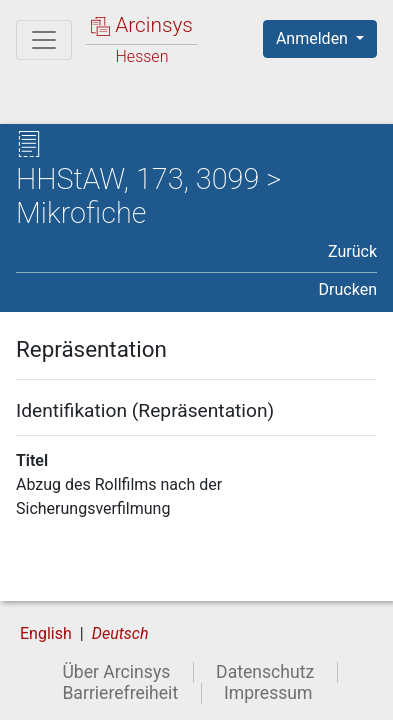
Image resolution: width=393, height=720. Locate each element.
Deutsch (120, 633)
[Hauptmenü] (44, 40)
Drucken (348, 289)
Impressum (268, 693)
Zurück (352, 251)
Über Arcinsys (116, 672)
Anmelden (314, 38)
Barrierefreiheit (120, 693)
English (46, 633)
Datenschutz (265, 672)
